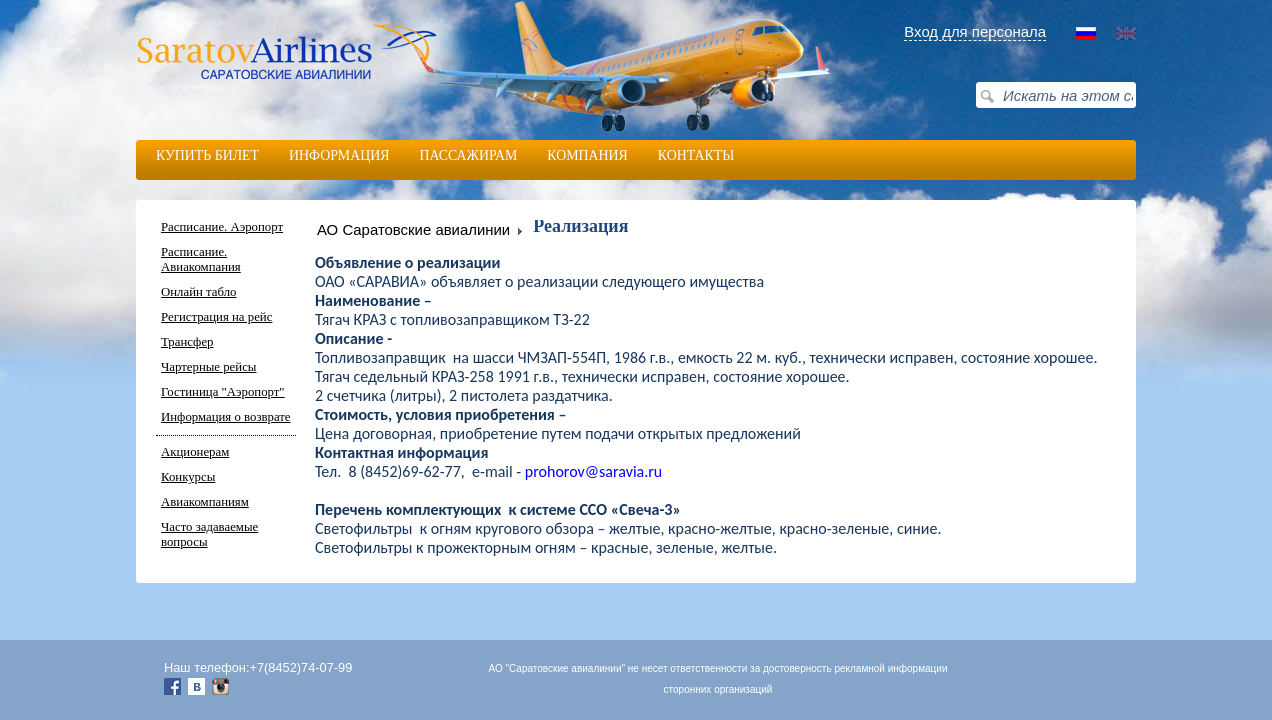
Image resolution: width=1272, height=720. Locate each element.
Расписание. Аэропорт (222, 227)
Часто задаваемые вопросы (209, 534)
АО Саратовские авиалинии (413, 229)
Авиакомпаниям (205, 502)
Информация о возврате (226, 417)
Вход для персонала (975, 31)
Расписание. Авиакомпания (201, 259)
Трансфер (187, 342)
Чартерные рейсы (208, 367)
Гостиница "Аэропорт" (223, 392)
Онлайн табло (198, 292)
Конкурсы (188, 477)
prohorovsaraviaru (593, 471)
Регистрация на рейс (216, 317)
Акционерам (195, 452)
